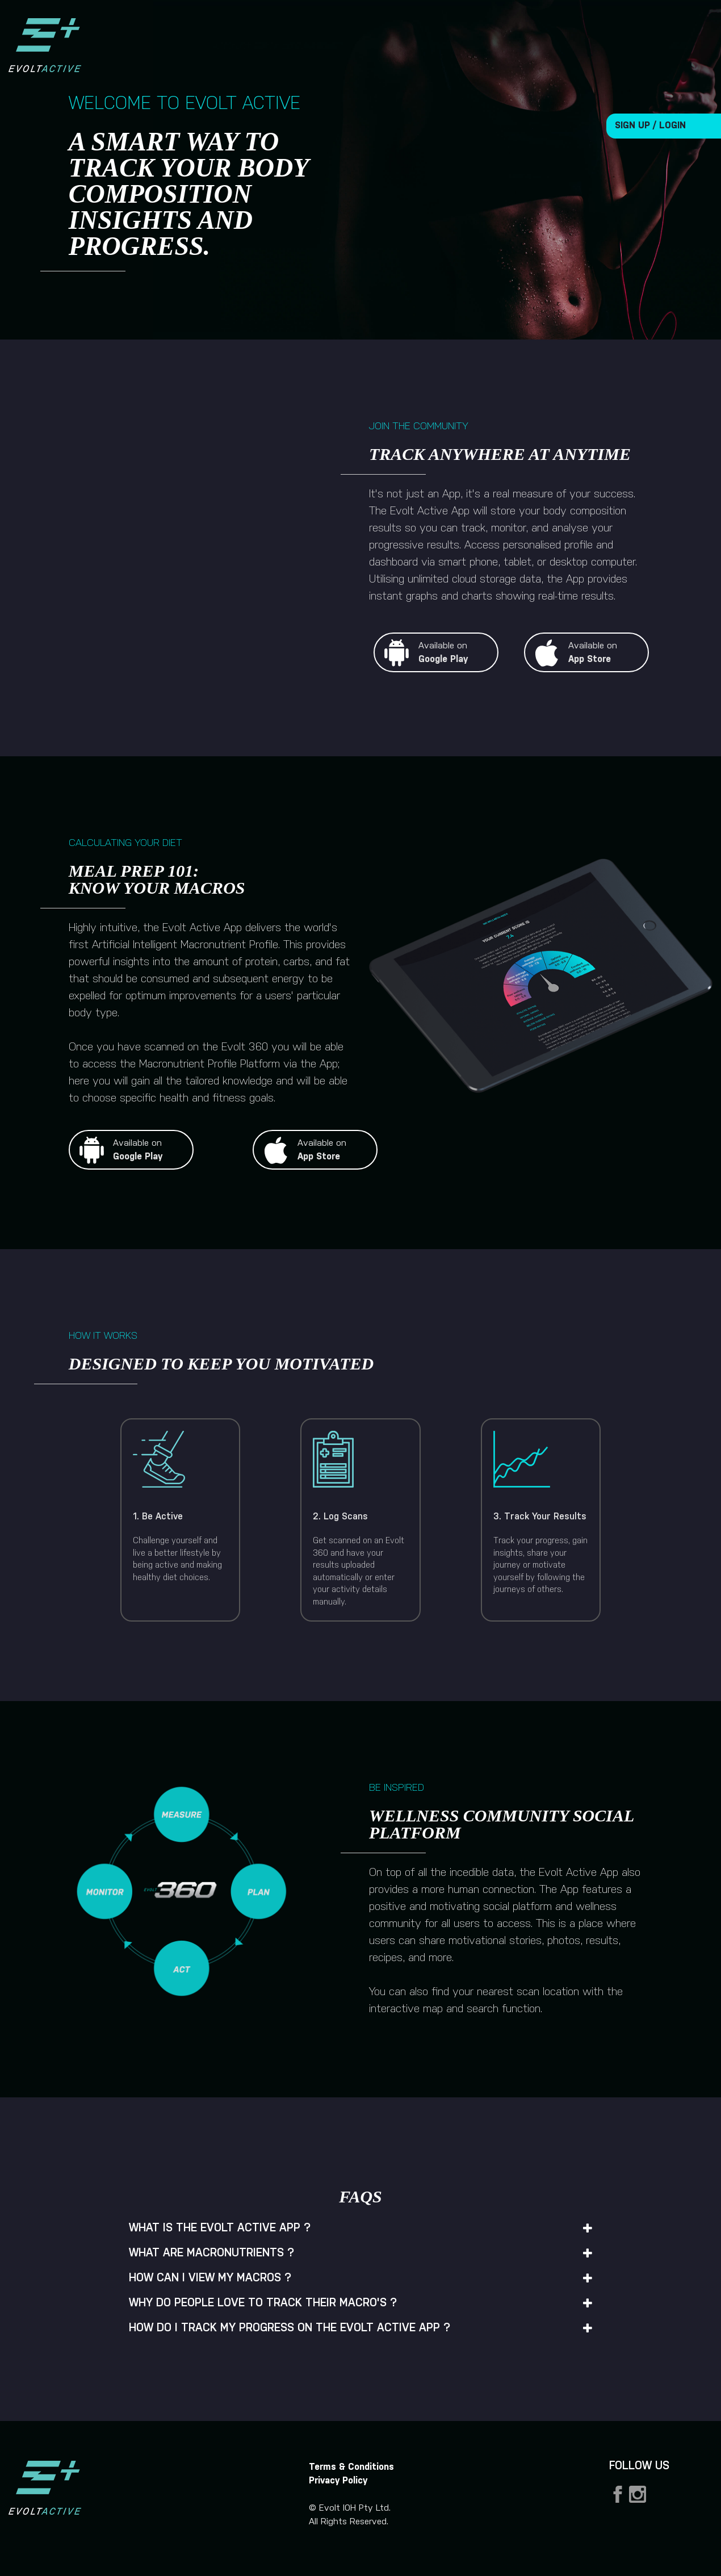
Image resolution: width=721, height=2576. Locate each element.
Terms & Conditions (351, 2467)
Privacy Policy (338, 2481)
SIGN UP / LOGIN (650, 126)
